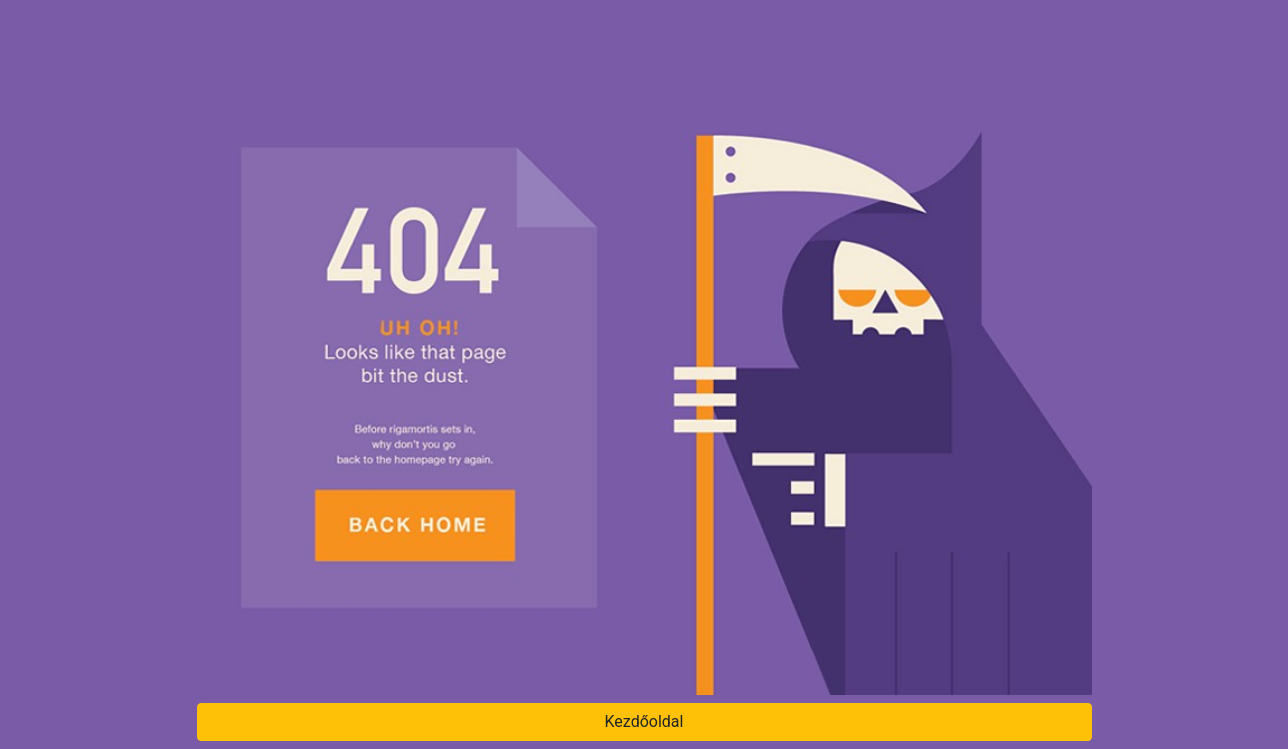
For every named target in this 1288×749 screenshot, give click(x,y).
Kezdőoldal (644, 721)
